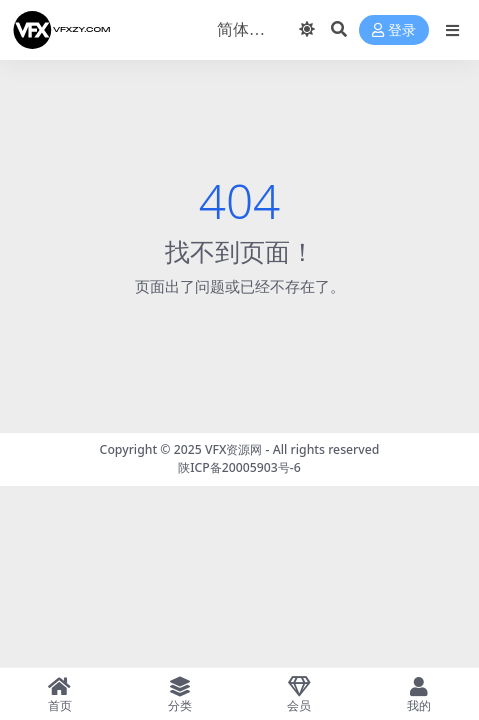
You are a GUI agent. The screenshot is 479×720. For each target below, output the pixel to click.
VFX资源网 (234, 449)
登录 (394, 30)
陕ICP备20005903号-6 (239, 467)
